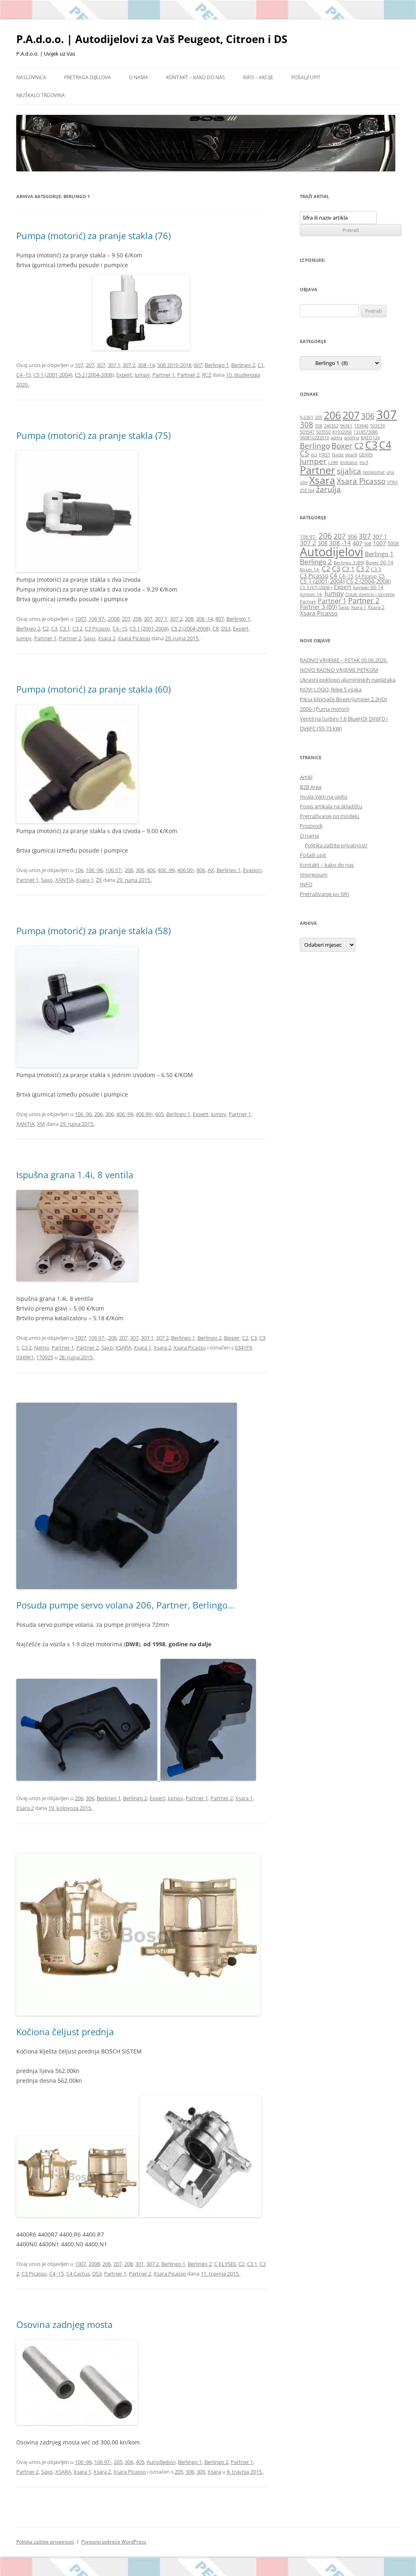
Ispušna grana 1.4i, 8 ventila (74, 1174)
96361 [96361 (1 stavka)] (346, 426)
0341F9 (243, 1347)
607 (198, 365)
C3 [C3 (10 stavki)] (336, 568)
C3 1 (65, 628)
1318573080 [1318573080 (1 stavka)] (365, 432)
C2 (46, 628)
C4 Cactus (78, 2273)
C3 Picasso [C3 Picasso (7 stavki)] (314, 575)
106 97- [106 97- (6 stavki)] (308, 536)
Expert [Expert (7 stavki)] (342, 587)
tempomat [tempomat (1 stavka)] (374, 472)
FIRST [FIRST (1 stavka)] (324, 455)
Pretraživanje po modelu (329, 816)
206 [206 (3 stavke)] (332, 415)
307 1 (114, 365)
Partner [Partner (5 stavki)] (308, 602)
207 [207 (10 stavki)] (340, 536)
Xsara (214, 2471)
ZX (99, 879)
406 (151, 870)
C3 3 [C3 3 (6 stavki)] (376, 569)
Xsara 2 (106, 638)
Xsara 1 (84, 879)
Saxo (89, 638)
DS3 (225, 628)
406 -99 (166, 870)
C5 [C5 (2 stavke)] (304, 453)
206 (129, 870)
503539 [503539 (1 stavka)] (377, 426)
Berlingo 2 (243, 365)
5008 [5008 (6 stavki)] (393, 543)
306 (140, 870)
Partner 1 (163, 374)
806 (201, 870)
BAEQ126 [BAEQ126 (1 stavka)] (370, 437)
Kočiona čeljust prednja (65, 2031)
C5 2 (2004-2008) (94, 374)
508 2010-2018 (174, 365)
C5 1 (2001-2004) (52, 374)
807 (219, 618)
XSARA (123, 1347)
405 (140, 2462)
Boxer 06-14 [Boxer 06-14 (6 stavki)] (379, 562)
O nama (138, 77)
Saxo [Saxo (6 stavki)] (343, 607)
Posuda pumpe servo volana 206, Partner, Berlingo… (125, 1605)
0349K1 (25, 1357)
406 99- (185, 870)
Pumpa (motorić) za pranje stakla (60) (93, 689)
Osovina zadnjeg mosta (64, 2324)
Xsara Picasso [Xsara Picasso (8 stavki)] (319, 613)
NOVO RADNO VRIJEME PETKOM (339, 670)
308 (189, 618)
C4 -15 (23, 374)
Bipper (232, 1337)
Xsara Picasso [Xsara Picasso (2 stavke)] (361, 481)
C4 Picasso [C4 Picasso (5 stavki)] (366, 576)
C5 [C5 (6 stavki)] (382, 575)
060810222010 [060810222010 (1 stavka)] (314, 437)
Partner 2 (188, 374)
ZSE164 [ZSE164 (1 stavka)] (307, 490)
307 (101, 365)
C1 (261, 365)
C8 (215, 628)
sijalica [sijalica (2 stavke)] (349, 471)
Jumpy (142, 374)
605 (159, 1114)
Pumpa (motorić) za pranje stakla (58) (93, 930)
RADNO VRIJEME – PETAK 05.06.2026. (344, 660)
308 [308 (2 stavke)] (306, 424)
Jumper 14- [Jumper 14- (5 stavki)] (311, 594)
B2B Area (310, 786)
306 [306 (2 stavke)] (368, 416)
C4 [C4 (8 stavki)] (333, 575)
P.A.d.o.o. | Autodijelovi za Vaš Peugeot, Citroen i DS (151, 39)
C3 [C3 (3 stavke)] (371, 444)
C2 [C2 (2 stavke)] (359, 445)
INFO (306, 884)
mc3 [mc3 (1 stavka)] (364, 462)
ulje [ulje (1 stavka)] (304, 482)
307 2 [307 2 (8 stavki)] (308, 543)
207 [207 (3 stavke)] (351, 415)
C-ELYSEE (225, 2263)
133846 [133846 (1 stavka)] (361, 426)
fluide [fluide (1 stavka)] (338, 455)
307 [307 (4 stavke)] (386, 414)
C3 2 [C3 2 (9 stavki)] (362, 568)
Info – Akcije (258, 77)
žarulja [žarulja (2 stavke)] (328, 489)
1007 (80, 618)
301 (139, 2263)
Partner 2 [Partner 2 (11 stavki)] (363, 600)
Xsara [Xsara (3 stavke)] (322, 480)
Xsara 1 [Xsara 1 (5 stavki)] (358, 607)
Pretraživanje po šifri (324, 894)
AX (211, 870)
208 (137, 618)
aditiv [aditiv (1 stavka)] (336, 437)
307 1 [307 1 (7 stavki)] (380, 536)
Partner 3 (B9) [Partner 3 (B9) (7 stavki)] (318, 607)
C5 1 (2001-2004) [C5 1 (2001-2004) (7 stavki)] (322, 581)
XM (41, 1123)
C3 (54, 628)
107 (79, 365)
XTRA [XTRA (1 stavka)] (392, 482)
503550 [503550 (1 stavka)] (323, 432)
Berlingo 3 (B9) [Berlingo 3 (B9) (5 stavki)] (349, 563)
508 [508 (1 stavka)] (318, 426)
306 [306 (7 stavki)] (352, 536)
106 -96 (94, 870)
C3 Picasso (97, 628)
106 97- (97, 618)
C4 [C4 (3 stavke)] (385, 444)
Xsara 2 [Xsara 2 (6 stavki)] (376, 607)
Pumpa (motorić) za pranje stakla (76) (93, 235)
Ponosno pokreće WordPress (113, 2541)
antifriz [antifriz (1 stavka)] (351, 437)
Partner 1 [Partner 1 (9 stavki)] (332, 600)
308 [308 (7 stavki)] (322, 543)
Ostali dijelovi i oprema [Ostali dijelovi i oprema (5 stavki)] (369, 594)
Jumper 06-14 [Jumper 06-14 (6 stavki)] (368, 587)
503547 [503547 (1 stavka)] (307, 432)
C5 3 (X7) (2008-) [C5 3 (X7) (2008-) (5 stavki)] (316, 587)
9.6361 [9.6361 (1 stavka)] (306, 417)
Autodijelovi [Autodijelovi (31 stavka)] (331, 552)
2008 (113, 618)
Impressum (313, 874)
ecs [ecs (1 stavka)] (314, 455)
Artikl (306, 777)
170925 (44, 1357)
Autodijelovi (161, 2462)
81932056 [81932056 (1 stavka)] (342, 432)
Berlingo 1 (217, 365)
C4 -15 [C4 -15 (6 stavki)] (346, 575)
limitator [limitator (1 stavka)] (349, 462)
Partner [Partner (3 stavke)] (317, 470)
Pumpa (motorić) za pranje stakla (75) (93, 435)
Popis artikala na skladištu (331, 806)
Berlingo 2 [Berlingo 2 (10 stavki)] (316, 561)
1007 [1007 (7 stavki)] (379, 543)
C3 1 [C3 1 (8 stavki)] (348, 569)
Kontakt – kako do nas (195, 77)
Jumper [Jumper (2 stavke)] (313, 461)
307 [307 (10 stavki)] (365, 536)
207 (90, 365)
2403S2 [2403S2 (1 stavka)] (331, 426)
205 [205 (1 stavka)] (318, 417)
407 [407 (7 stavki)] (357, 543)
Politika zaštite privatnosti (336, 845)
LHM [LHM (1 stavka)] (333, 462)
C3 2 (77, 628)
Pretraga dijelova (87, 77)
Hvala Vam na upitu (323, 796)
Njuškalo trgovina (40, 95)
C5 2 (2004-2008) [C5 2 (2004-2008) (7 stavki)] (368, 581)
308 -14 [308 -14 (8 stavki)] (340, 543)
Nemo (41, 1347)
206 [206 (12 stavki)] (325, 536)
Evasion (252, 870)
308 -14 (146, 365)
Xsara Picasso (134, 638)
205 (118, 2462)
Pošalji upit (306, 77)
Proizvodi (311, 825)
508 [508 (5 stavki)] (367, 543)
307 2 (129, 365)
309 (201, 2471)
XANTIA (64, 879)
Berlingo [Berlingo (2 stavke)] (315, 445)
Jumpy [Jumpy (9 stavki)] (334, 593)
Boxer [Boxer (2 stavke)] (342, 445)
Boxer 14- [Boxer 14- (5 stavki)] (310, 569)
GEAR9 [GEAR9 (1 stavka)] (366, 455)
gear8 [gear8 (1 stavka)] (351, 455)
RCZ (206, 374)
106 (79, 870)
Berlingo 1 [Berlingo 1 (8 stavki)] (379, 554)
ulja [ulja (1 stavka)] (390, 472)
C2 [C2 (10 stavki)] (326, 568)
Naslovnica (31, 77)
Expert (124, 374)
